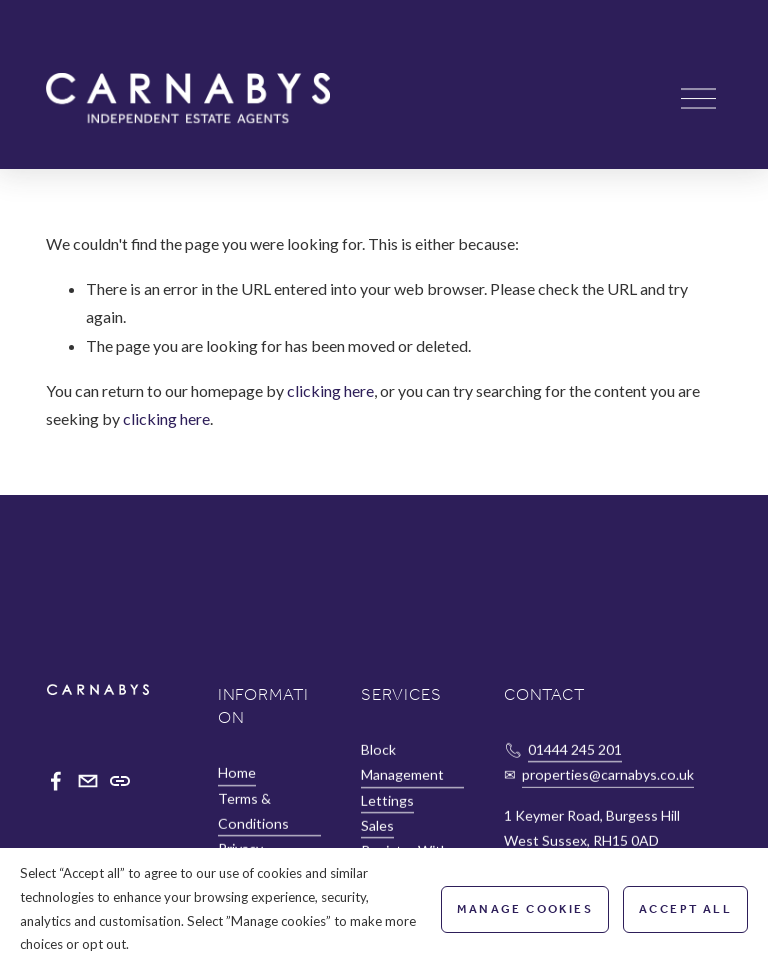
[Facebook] (56, 781)
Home (237, 773)
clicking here (330, 390)
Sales (377, 826)
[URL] (120, 781)
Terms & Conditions (253, 811)
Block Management (402, 763)
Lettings (387, 800)
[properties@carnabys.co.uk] (88, 781)
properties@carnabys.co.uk (608, 775)
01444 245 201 (575, 750)
